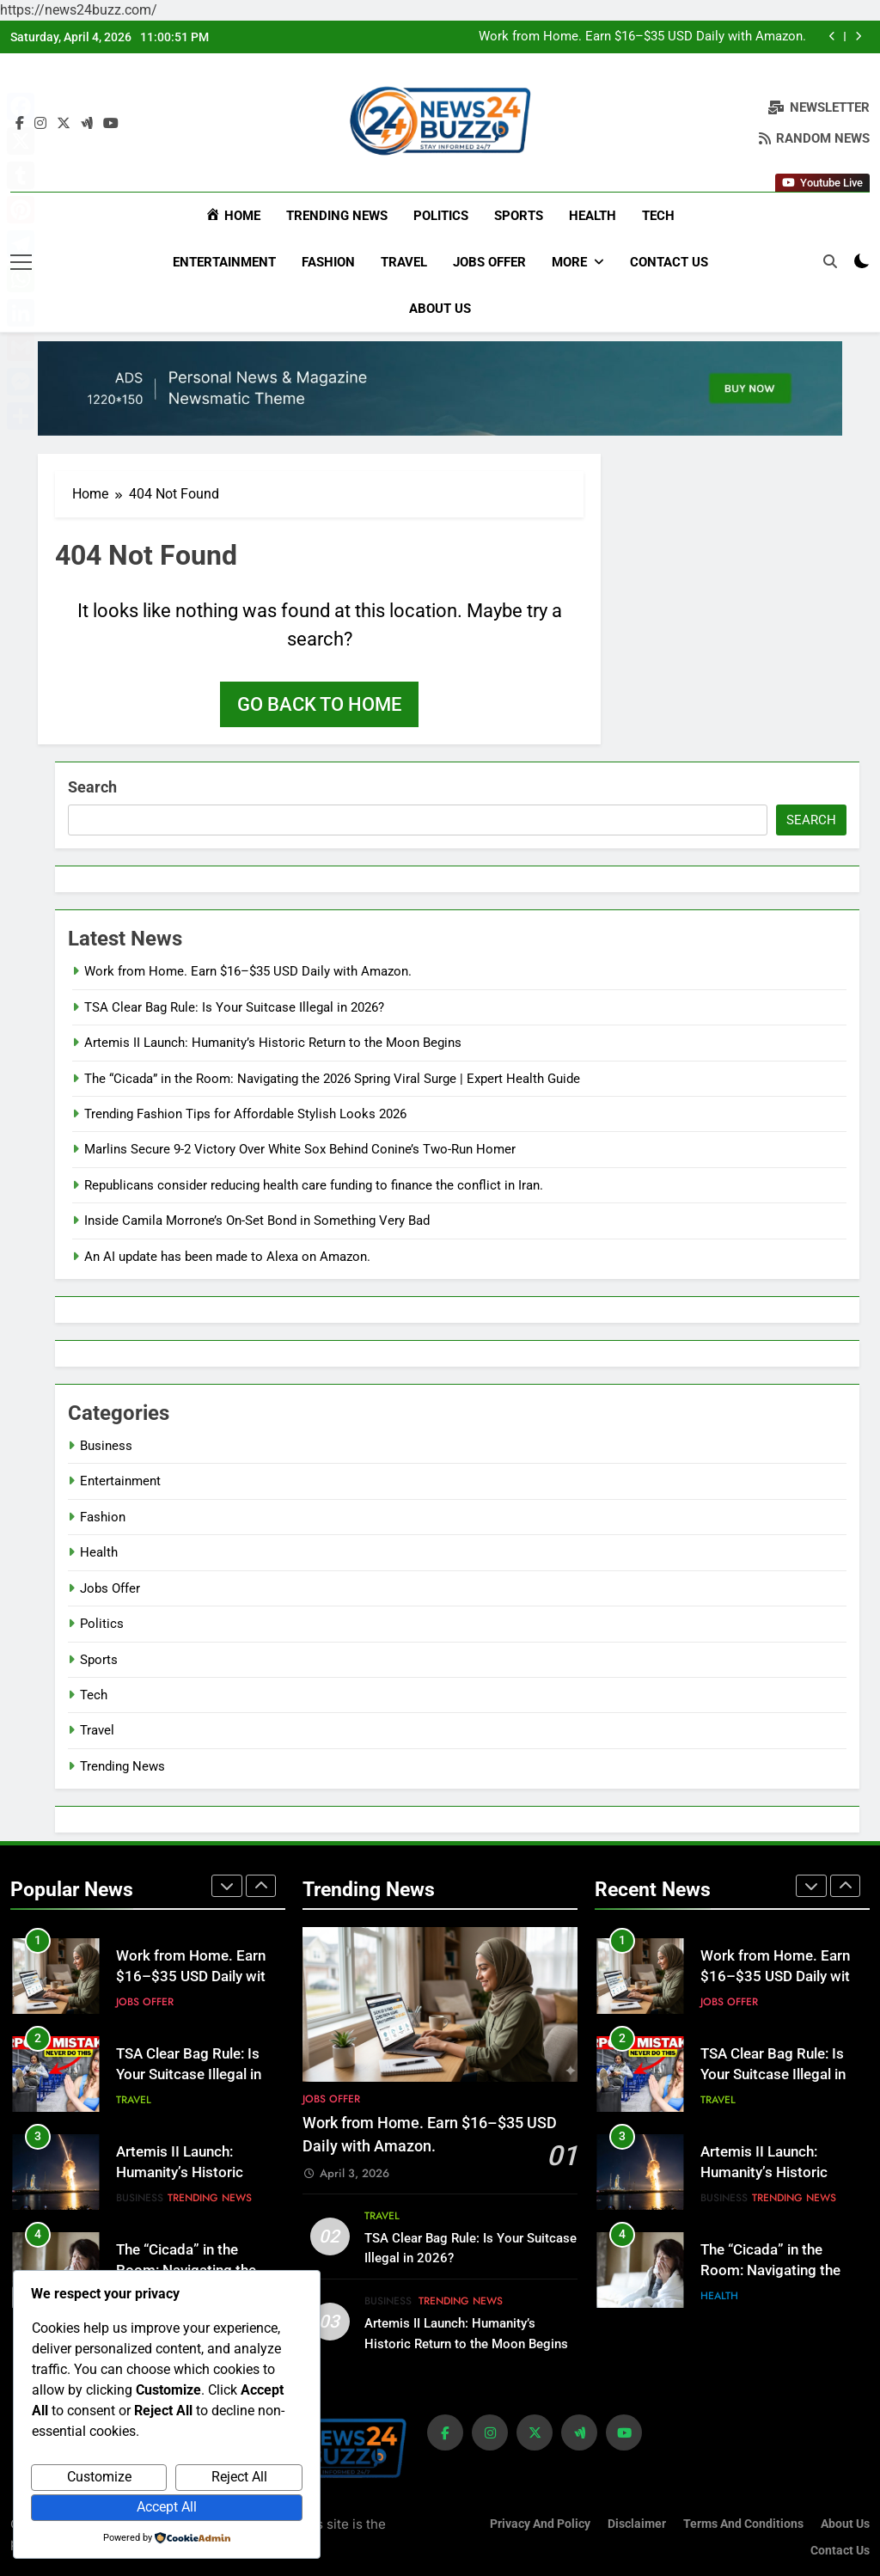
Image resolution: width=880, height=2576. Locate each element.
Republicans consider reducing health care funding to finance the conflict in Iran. (313, 1183)
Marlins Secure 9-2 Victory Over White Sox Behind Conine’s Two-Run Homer (300, 1148)
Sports (518, 215)
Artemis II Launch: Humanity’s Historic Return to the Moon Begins (272, 1041)
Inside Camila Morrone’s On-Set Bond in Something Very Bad (257, 1219)
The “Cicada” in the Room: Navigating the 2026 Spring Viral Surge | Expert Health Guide (332, 1077)
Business (106, 1444)
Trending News (337, 215)
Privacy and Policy (540, 2522)
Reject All (239, 2477)
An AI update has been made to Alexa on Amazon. (227, 1255)
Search (92, 786)
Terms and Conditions (743, 2522)
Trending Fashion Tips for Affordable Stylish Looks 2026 (245, 1112)
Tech (658, 215)
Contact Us (669, 262)
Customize (99, 2477)
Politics (440, 215)
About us (440, 308)
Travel (404, 262)
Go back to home (319, 703)
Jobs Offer (489, 262)
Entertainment (224, 262)
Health (592, 215)
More (569, 262)
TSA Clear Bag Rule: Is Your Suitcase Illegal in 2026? (234, 1005)
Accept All (167, 2507)
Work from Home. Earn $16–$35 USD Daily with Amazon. (642, 37)
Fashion (328, 262)
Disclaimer (637, 2522)
